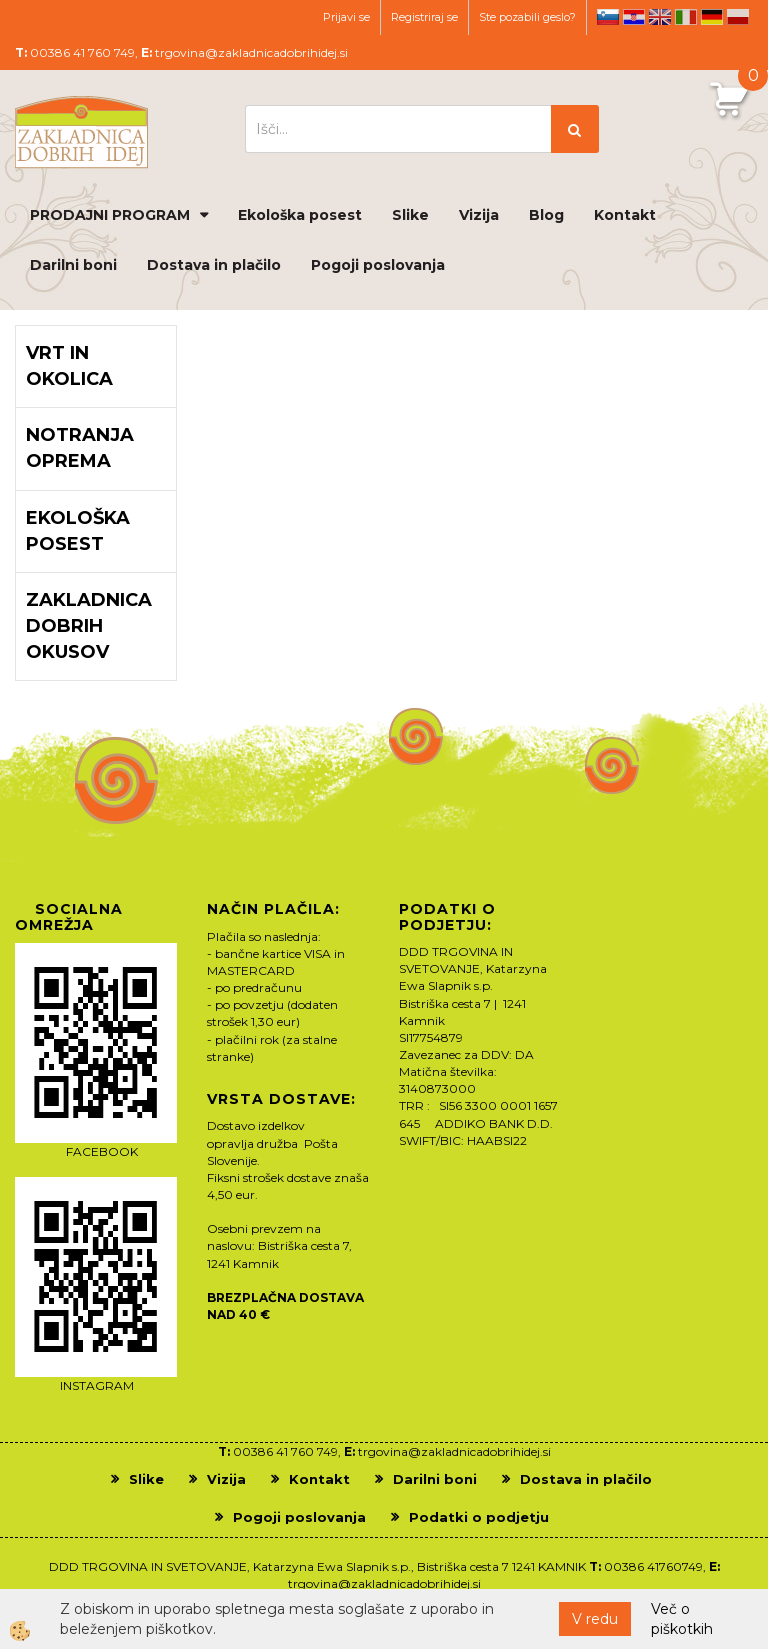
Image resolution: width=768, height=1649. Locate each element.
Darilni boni (73, 265)
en (660, 17)
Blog (546, 215)
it (686, 17)
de (712, 17)
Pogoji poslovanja (378, 265)
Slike (410, 215)
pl (738, 17)
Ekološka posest (300, 215)
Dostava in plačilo (214, 265)
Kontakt (625, 215)
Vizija (479, 215)
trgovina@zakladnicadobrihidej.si (251, 52)
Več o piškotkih (682, 1619)
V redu (595, 1619)
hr (634, 17)
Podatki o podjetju (479, 1517)
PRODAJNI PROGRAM (110, 215)
